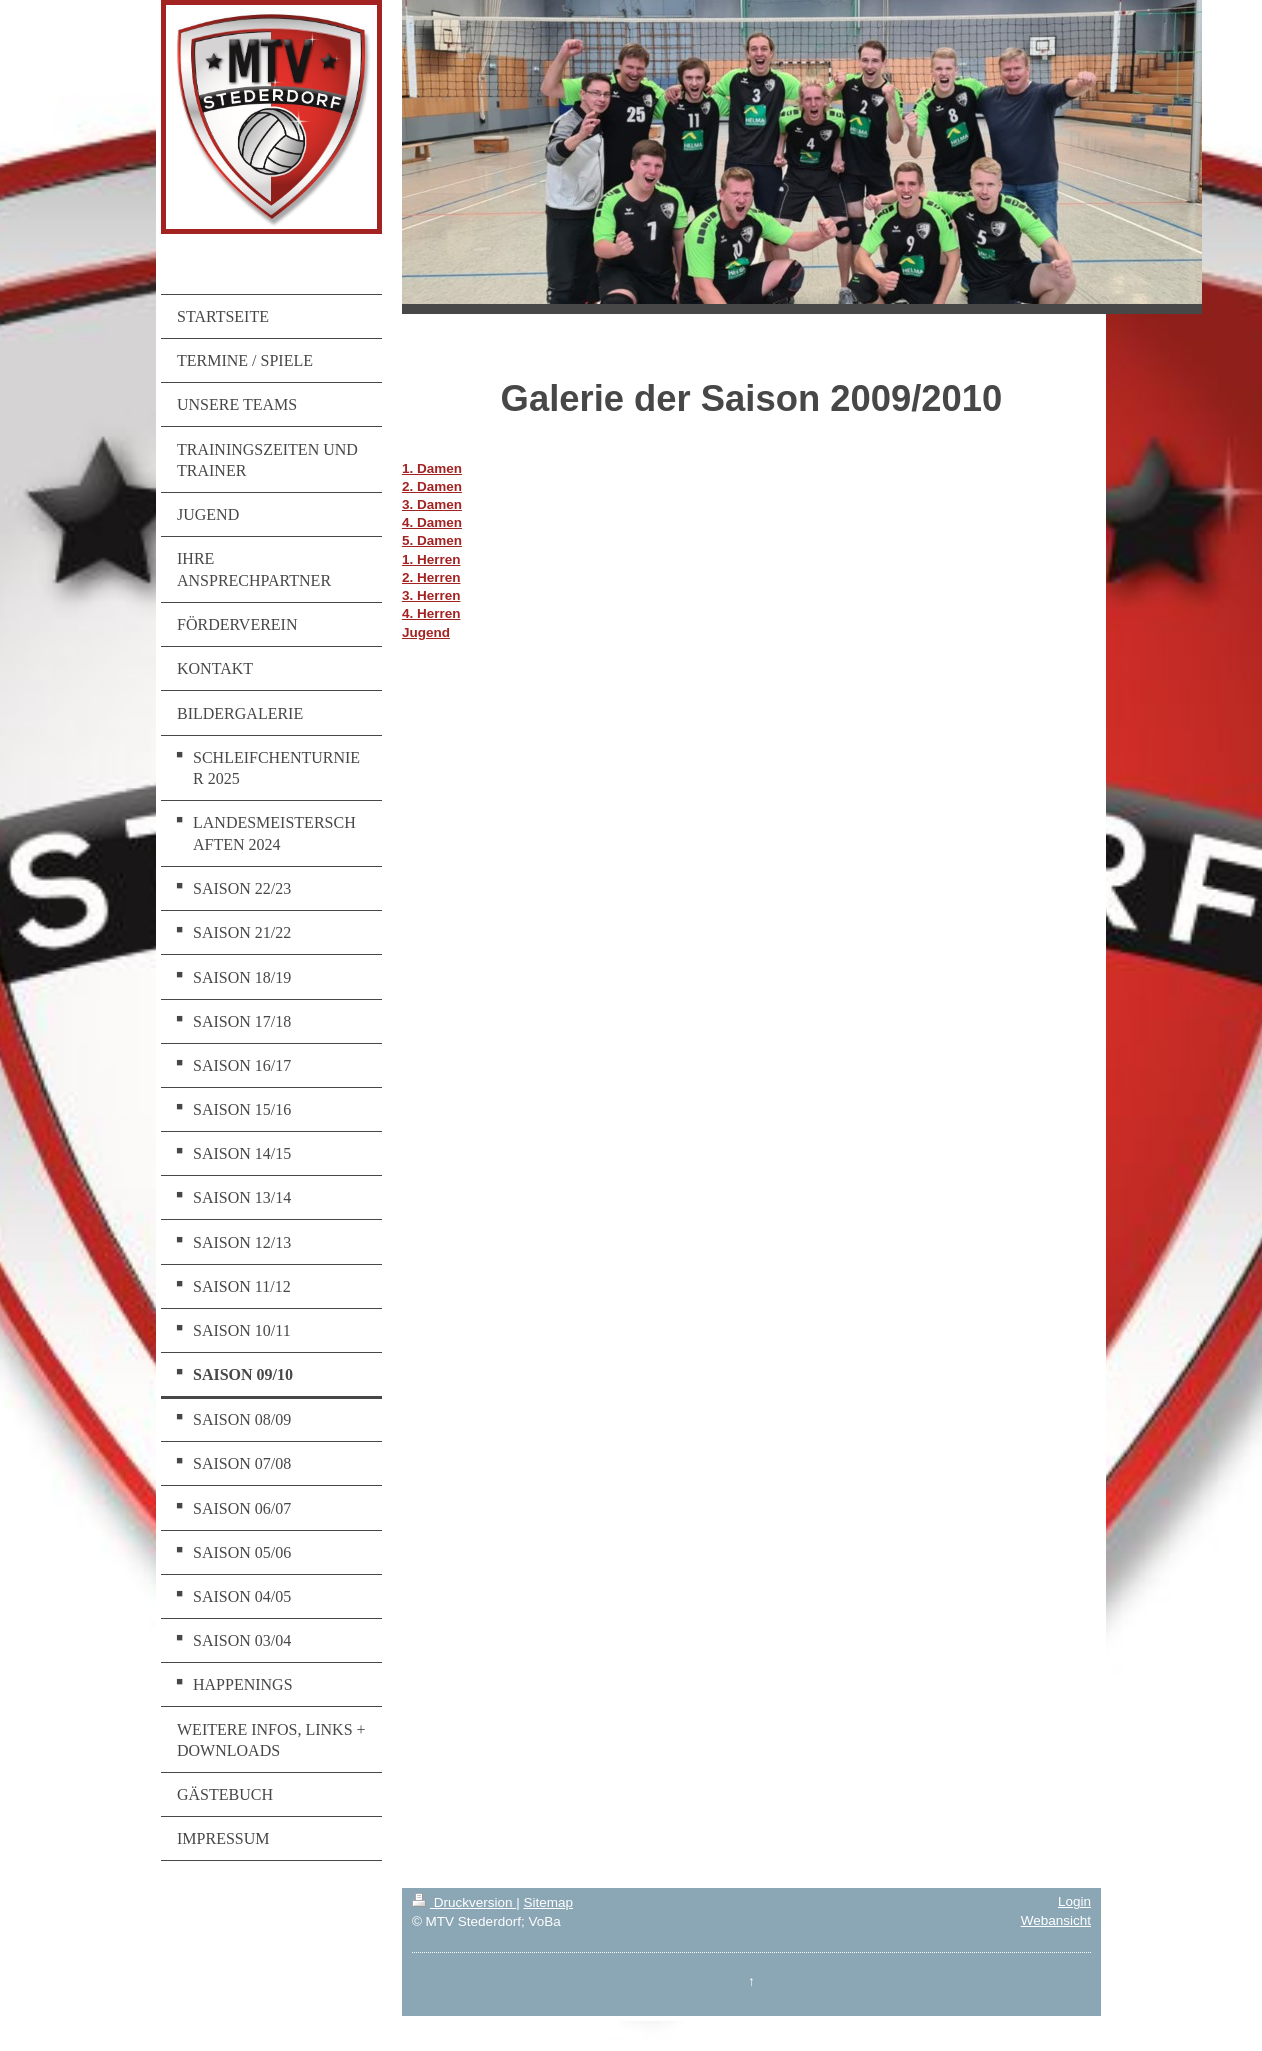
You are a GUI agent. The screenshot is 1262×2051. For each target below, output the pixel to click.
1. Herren (431, 559)
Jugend (426, 632)
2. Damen (432, 486)
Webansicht (1056, 1920)
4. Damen (432, 522)
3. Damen (432, 504)
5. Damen (432, 540)
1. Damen (432, 468)
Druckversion (464, 1902)
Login (1074, 1901)
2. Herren (431, 577)
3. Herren (431, 595)
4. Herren (431, 613)
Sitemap (548, 1902)
